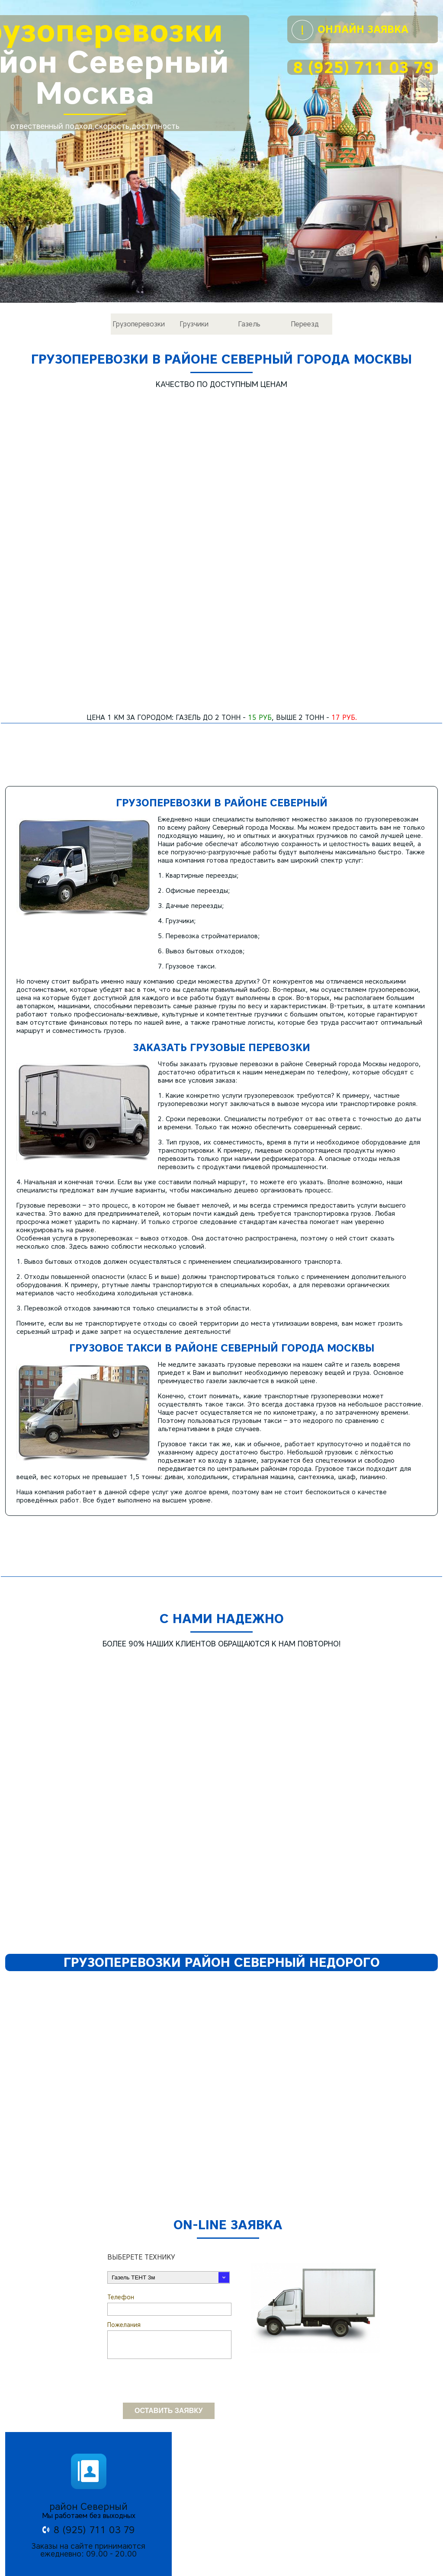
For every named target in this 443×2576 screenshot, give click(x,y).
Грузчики (194, 324)
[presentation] (173, 2307)
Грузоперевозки (138, 324)
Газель (249, 324)
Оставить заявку (168, 2340)
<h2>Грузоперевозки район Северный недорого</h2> (221, 2019)
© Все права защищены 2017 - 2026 (221, 2572)
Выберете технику (141, 2182)
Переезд (305, 324)
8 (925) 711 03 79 (363, 67)
